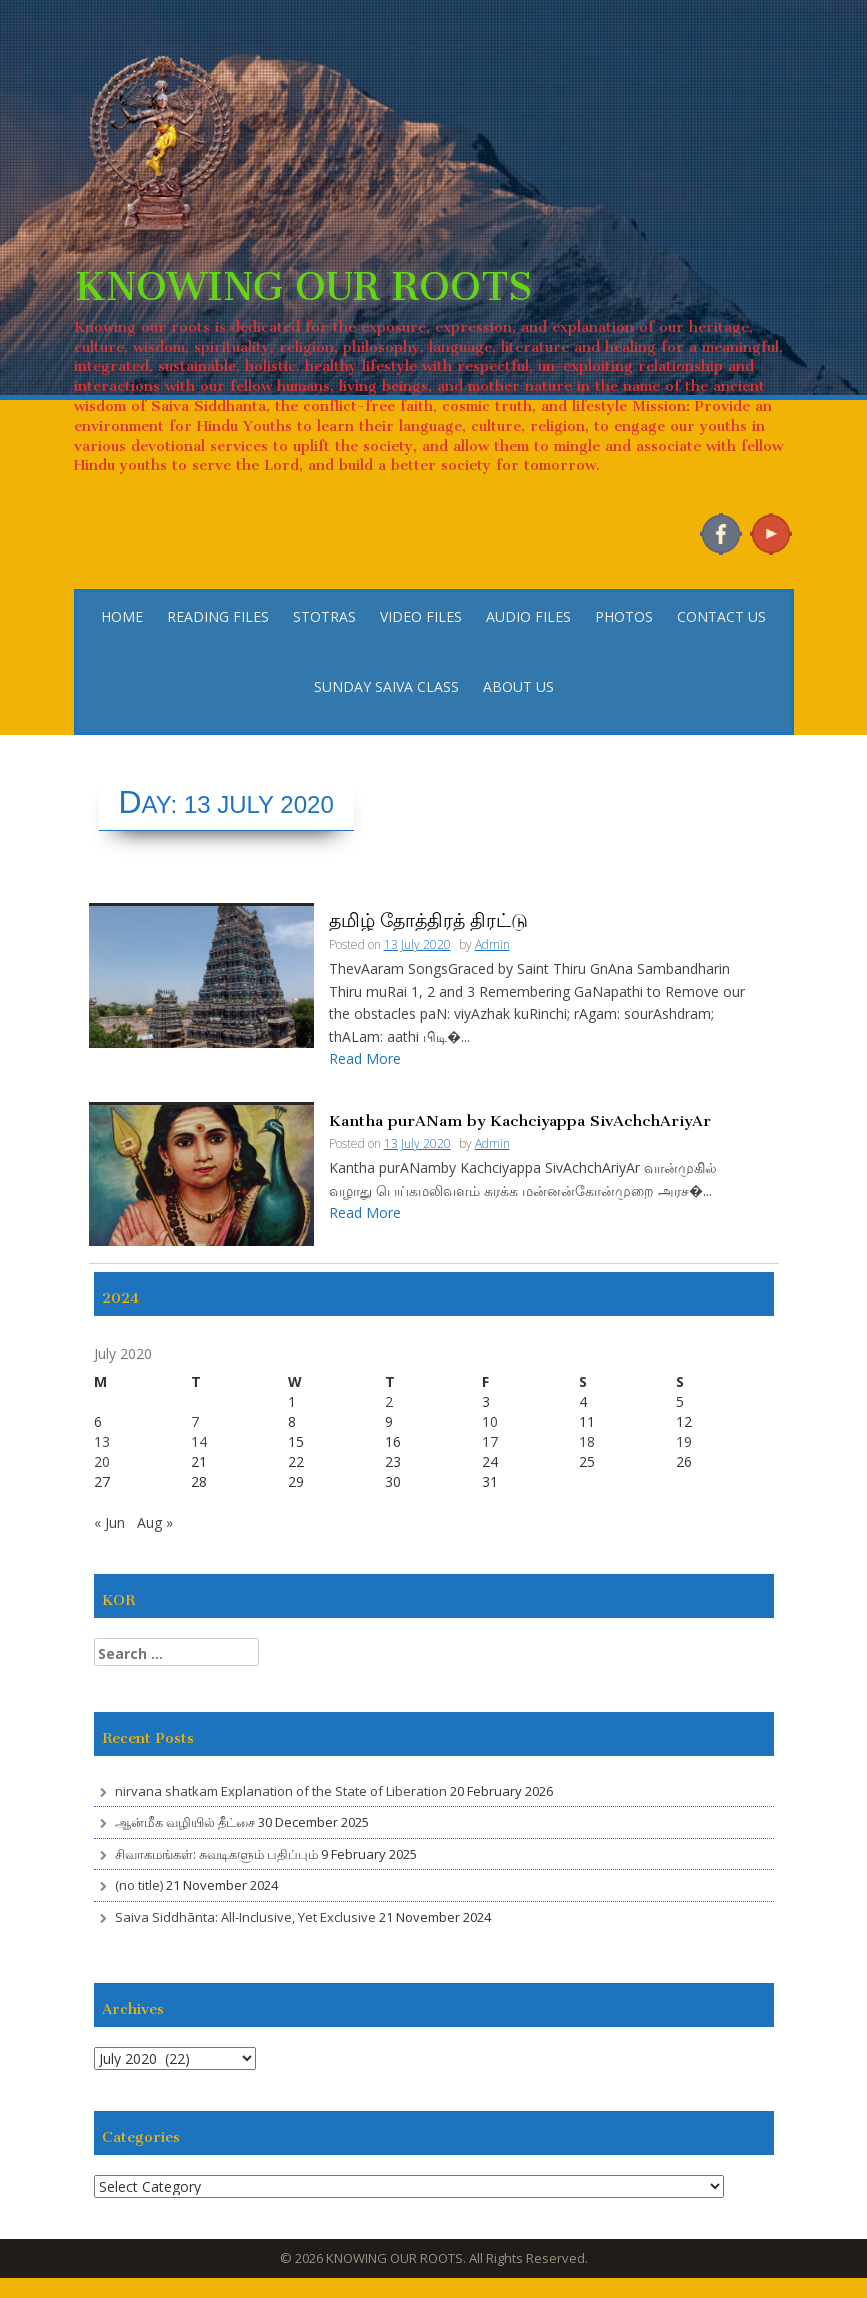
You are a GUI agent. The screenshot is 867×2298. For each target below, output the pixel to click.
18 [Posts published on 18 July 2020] (587, 1441)
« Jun (109, 1522)
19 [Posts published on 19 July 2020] (684, 1441)
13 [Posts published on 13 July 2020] (102, 1441)
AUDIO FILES (528, 616)
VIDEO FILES (421, 616)
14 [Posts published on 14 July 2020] (199, 1441)
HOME (122, 616)
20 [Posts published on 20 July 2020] (102, 1461)
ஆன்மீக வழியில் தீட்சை (185, 1822)
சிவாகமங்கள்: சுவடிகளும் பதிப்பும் (216, 1854)
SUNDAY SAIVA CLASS (386, 686)
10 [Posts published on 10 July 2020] (490, 1421)
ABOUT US (518, 686)
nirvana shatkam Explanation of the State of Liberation (281, 1791)
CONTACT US (721, 616)
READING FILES (218, 616)
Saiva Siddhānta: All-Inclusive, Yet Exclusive (245, 1917)
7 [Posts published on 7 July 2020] (195, 1421)
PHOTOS (624, 616)
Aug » (155, 1522)
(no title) (139, 1885)
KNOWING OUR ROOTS (303, 275)
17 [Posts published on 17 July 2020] (490, 1441)
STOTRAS (324, 616)
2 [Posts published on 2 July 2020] (389, 1401)
